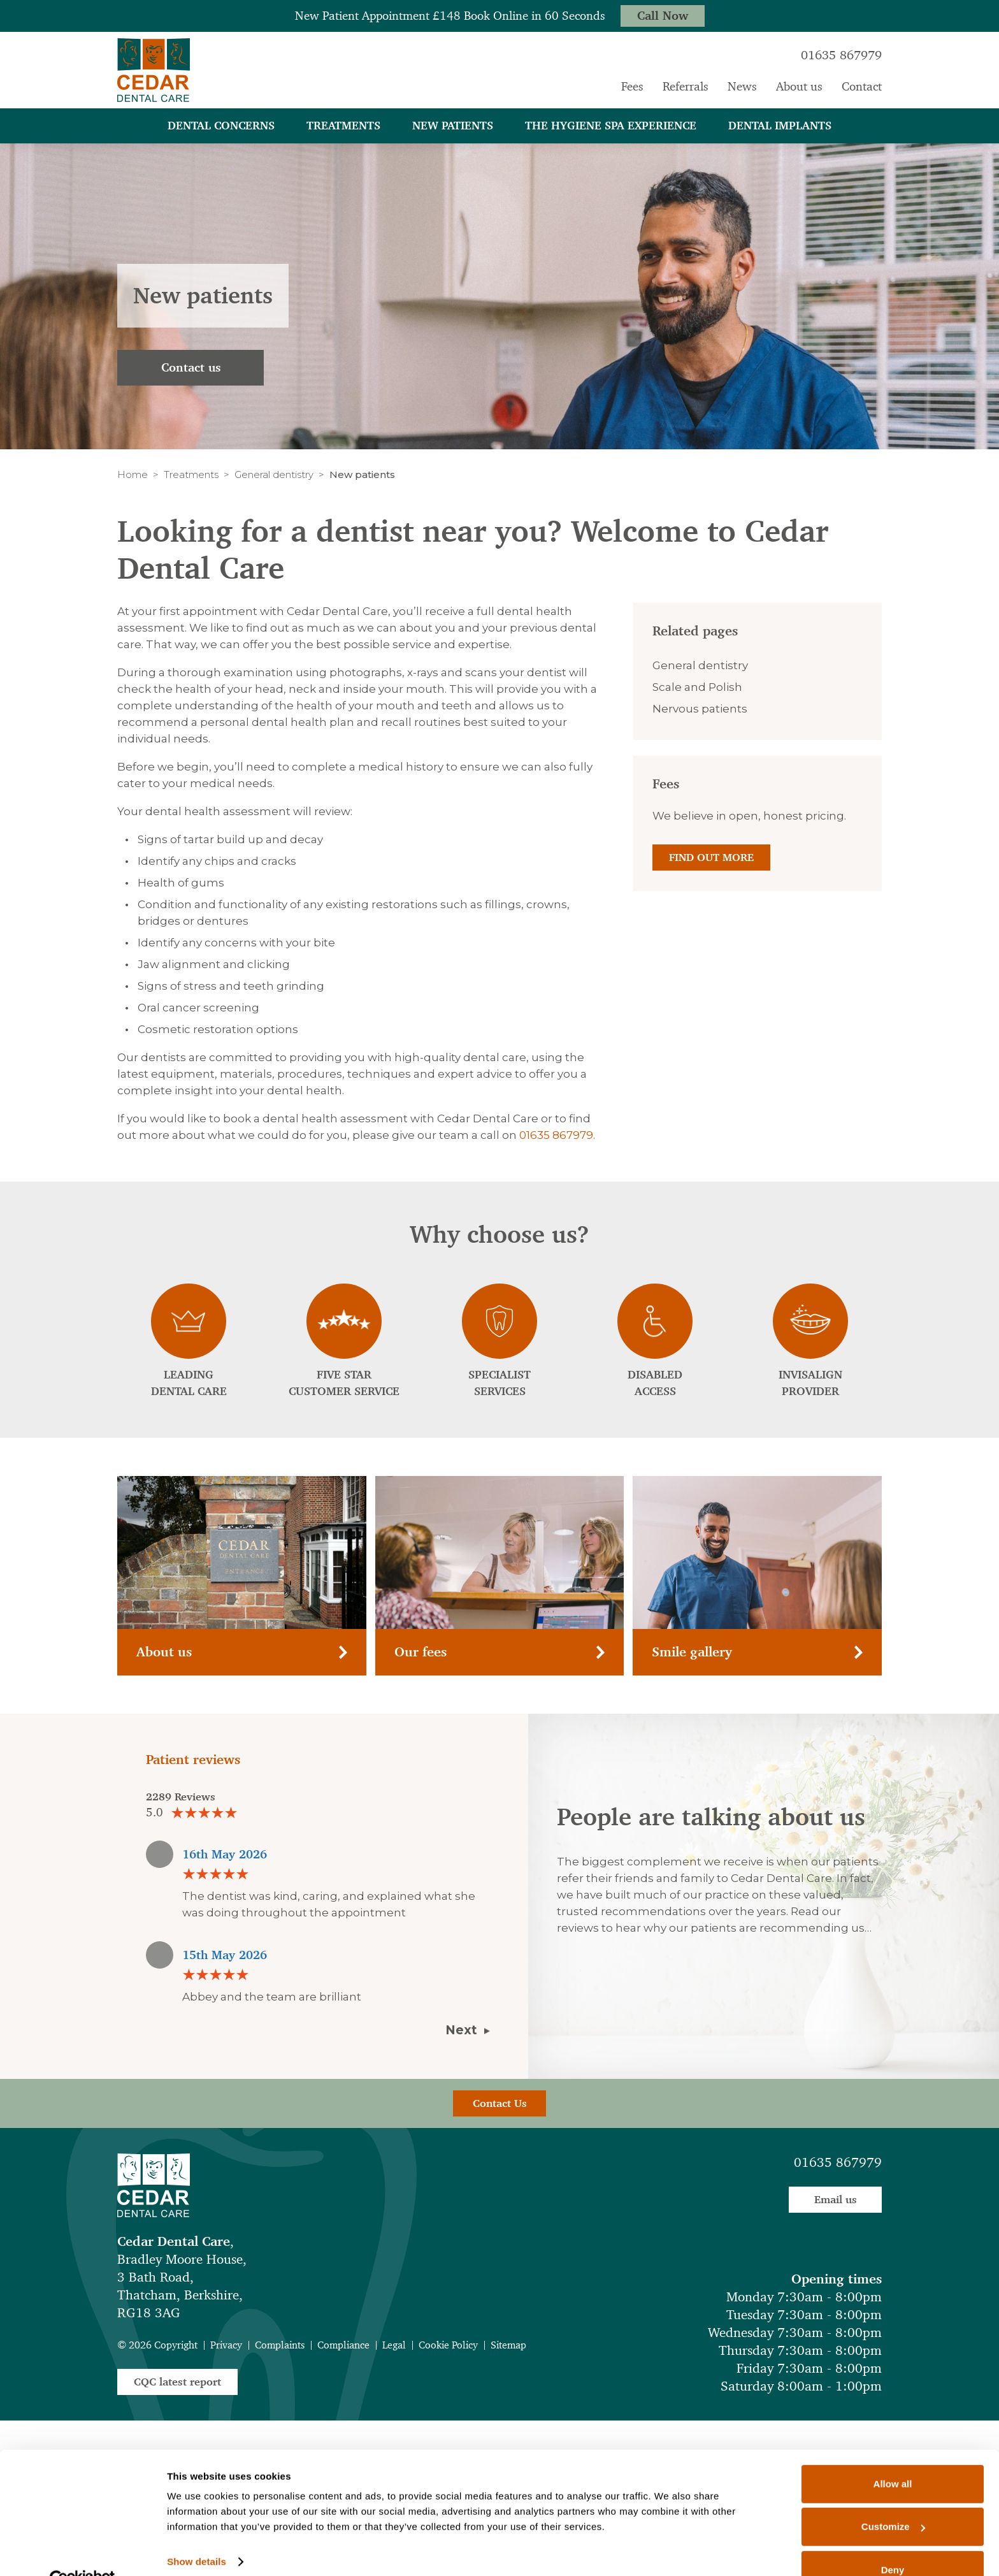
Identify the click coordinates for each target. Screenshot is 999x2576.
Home (132, 474)
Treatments (191, 474)
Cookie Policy (448, 2345)
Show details (196, 2533)
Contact (862, 86)
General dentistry (273, 474)
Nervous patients (699, 708)
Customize (893, 2498)
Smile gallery (757, 1652)
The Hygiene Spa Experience (610, 125)
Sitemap (508, 2345)
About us (241, 1652)
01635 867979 (556, 1135)
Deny (893, 2541)
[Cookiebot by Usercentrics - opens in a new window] (82, 2551)
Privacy (226, 2345)
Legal (394, 2345)
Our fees (499, 1652)
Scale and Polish (697, 687)
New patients (452, 125)
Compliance (343, 2345)
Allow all (892, 2455)
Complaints (280, 2345)
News (742, 86)
